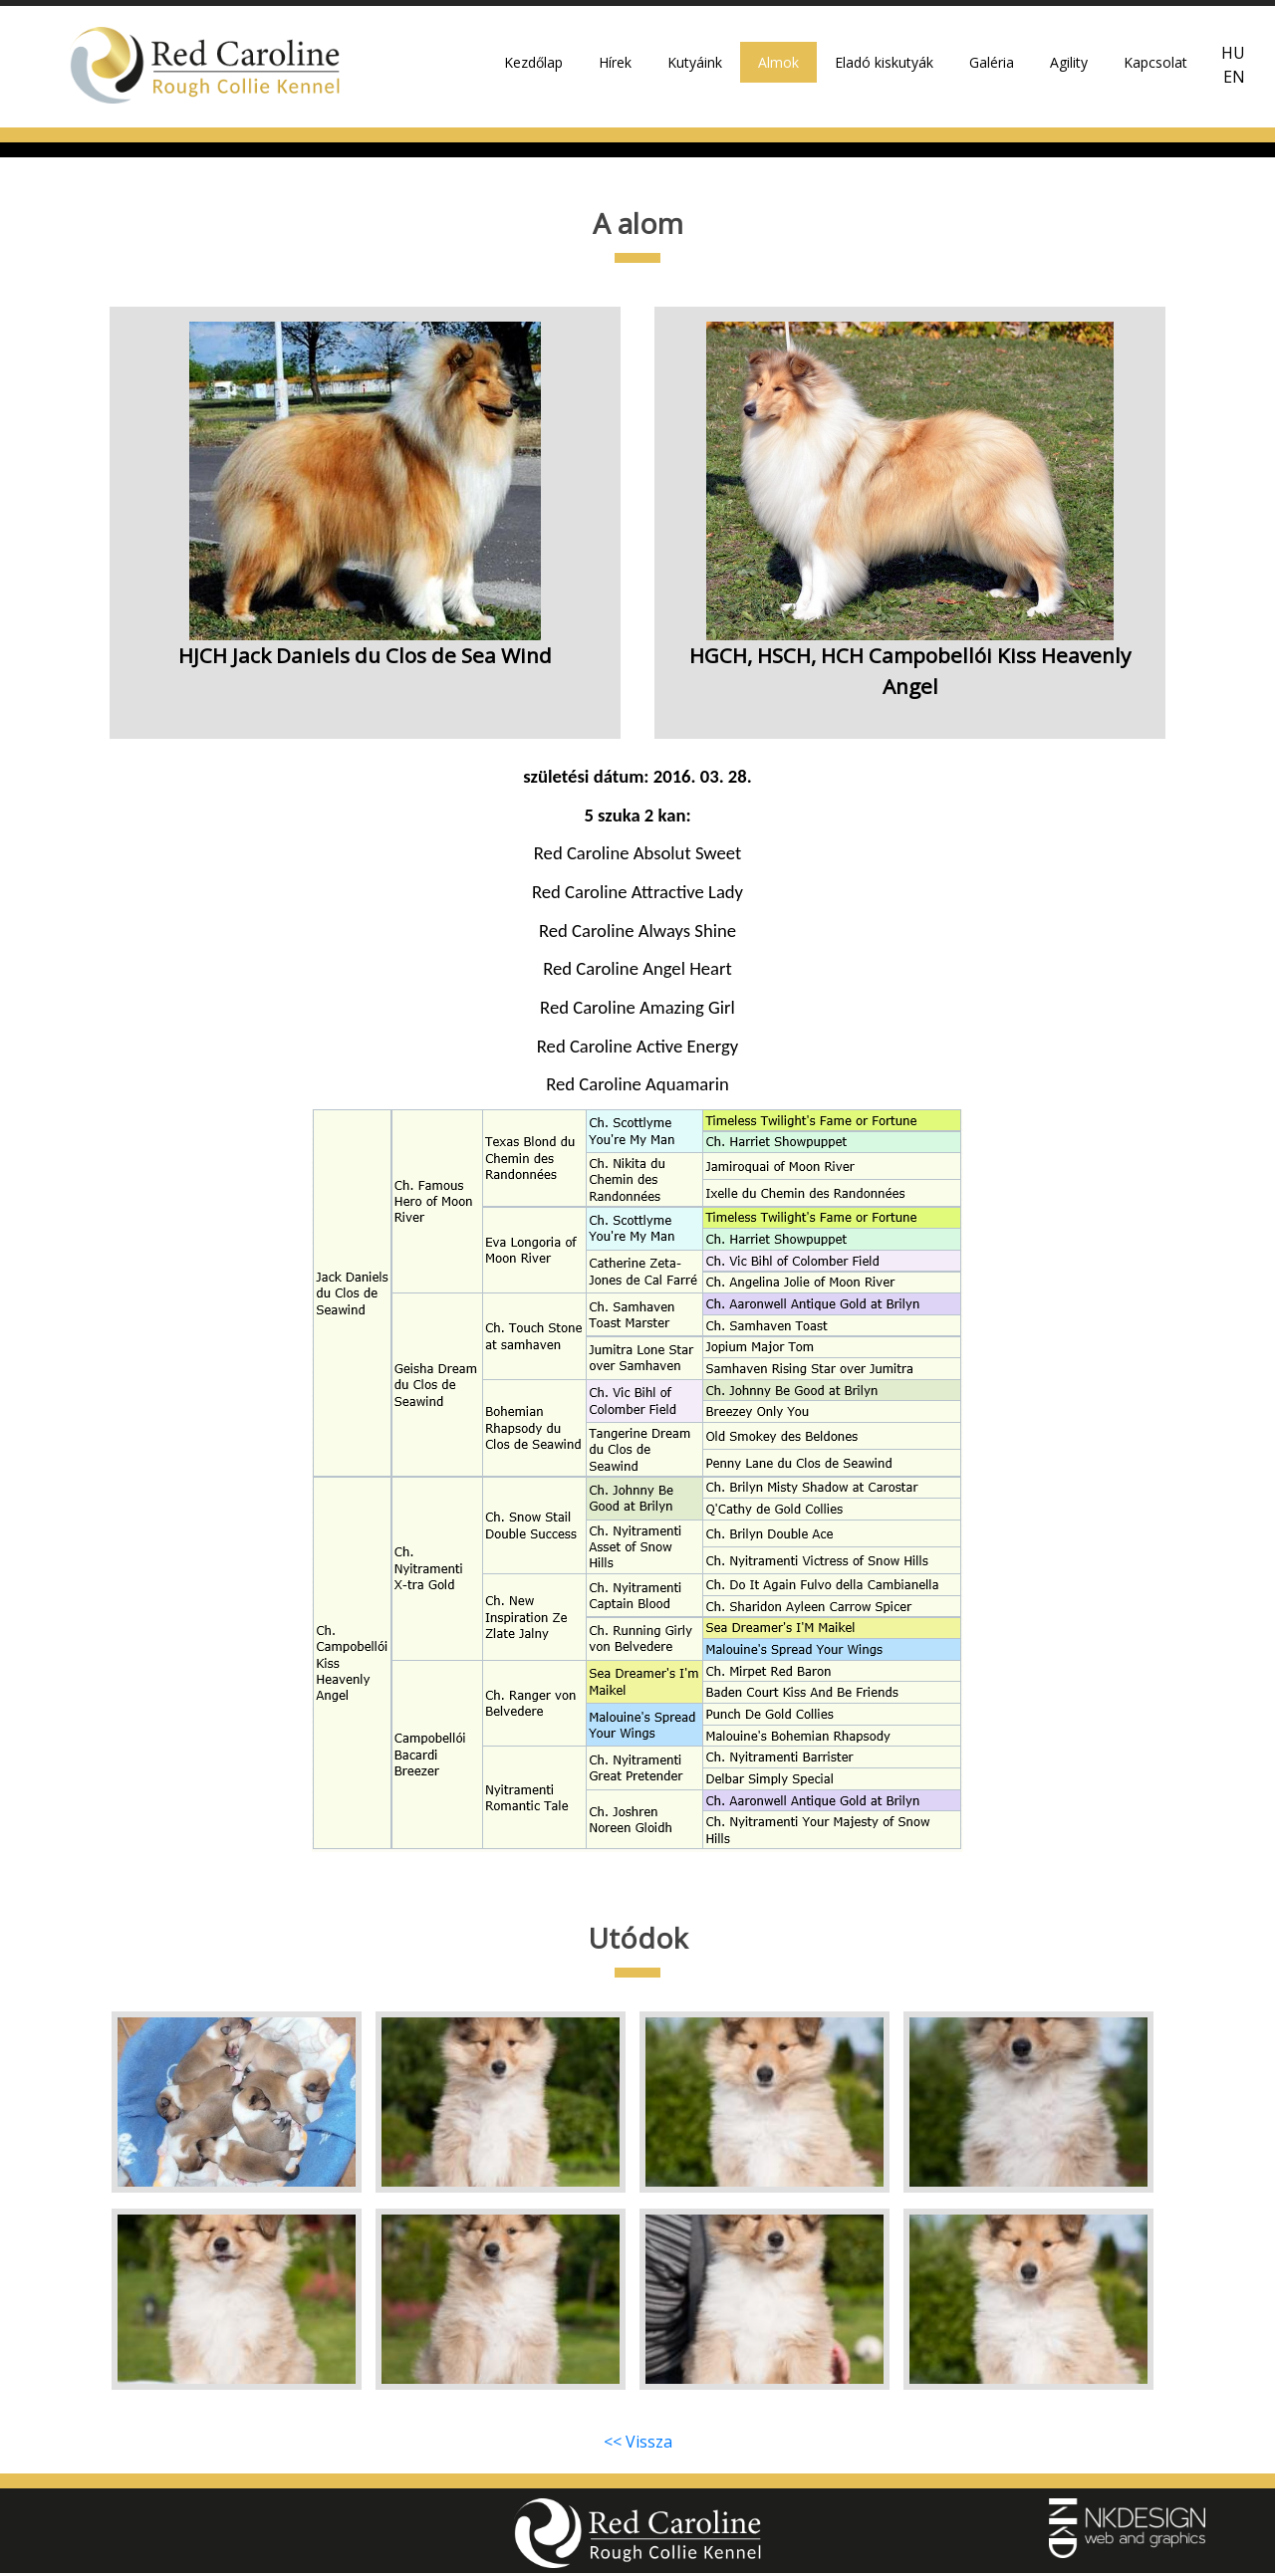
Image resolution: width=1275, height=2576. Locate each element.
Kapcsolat (1155, 70)
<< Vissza (638, 2445)
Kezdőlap (533, 70)
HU (1233, 62)
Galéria (991, 70)
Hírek (615, 70)
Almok (778, 70)
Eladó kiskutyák (884, 70)
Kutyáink (694, 70)
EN (1234, 86)
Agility (1069, 70)
